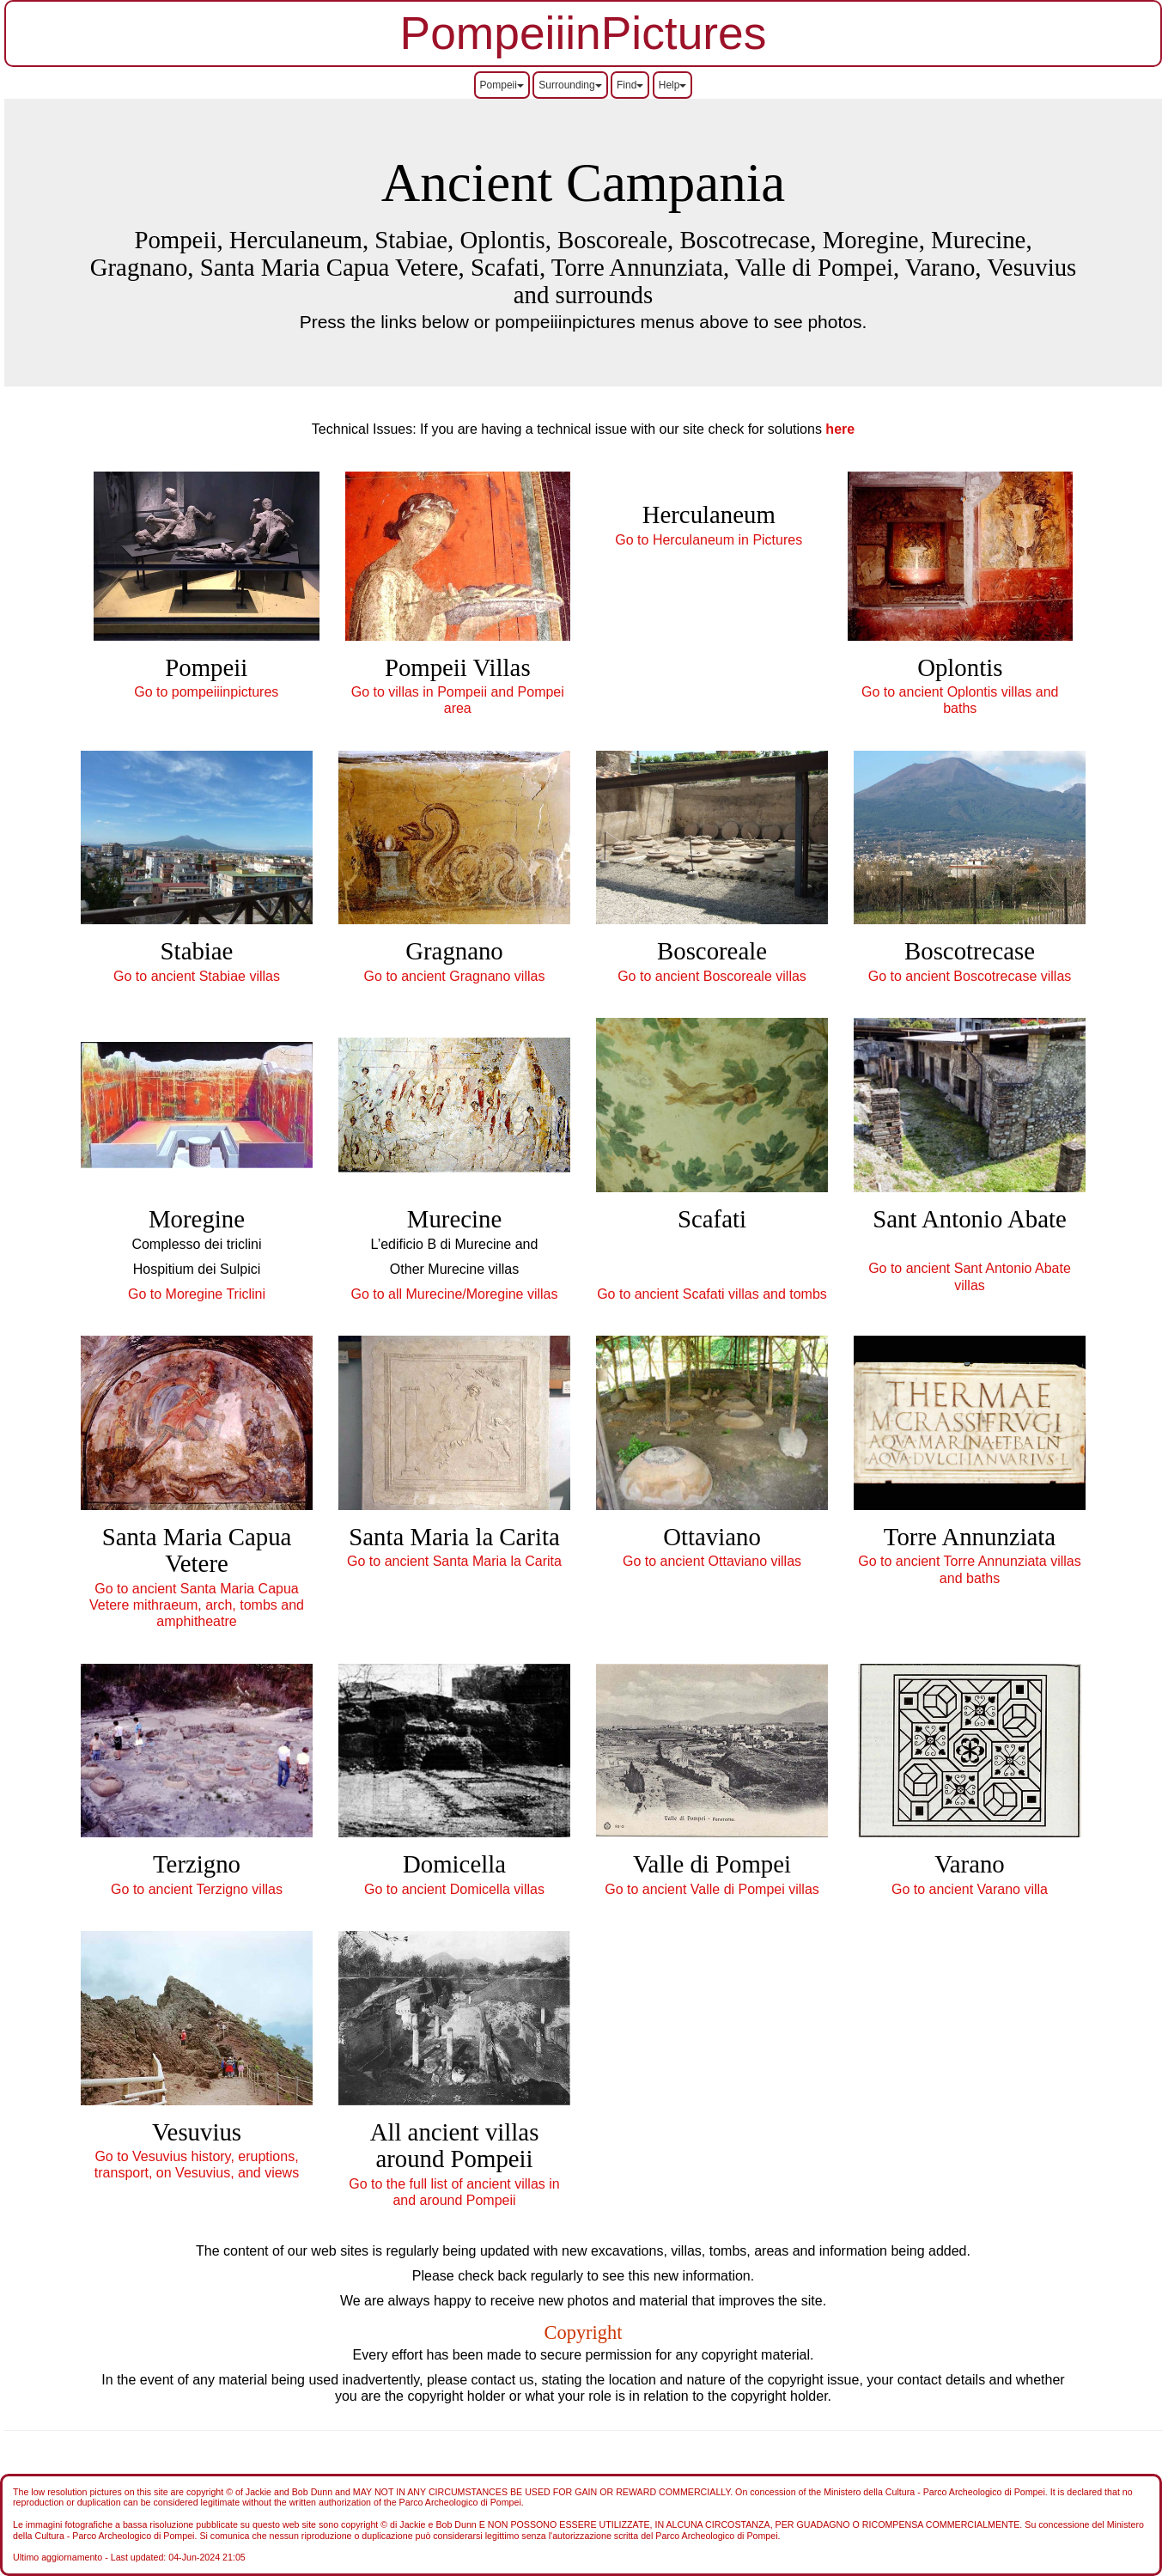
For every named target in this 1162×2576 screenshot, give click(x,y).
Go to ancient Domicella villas (454, 1889)
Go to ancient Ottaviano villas (712, 1561)
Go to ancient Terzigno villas (197, 1889)
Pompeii (502, 85)
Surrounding (569, 85)
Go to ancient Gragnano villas (454, 976)
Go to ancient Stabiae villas (196, 976)
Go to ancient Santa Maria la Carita (454, 1561)
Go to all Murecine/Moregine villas (454, 1294)
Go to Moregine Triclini (196, 1294)
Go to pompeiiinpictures (206, 692)
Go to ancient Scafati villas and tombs (712, 1294)
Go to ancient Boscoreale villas (712, 976)
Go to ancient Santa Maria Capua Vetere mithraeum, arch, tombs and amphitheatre (196, 1605)
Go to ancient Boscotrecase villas (970, 976)
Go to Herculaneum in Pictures (708, 540)
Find (630, 85)
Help (673, 85)
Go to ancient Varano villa (969, 1889)
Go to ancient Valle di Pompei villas (712, 1889)
